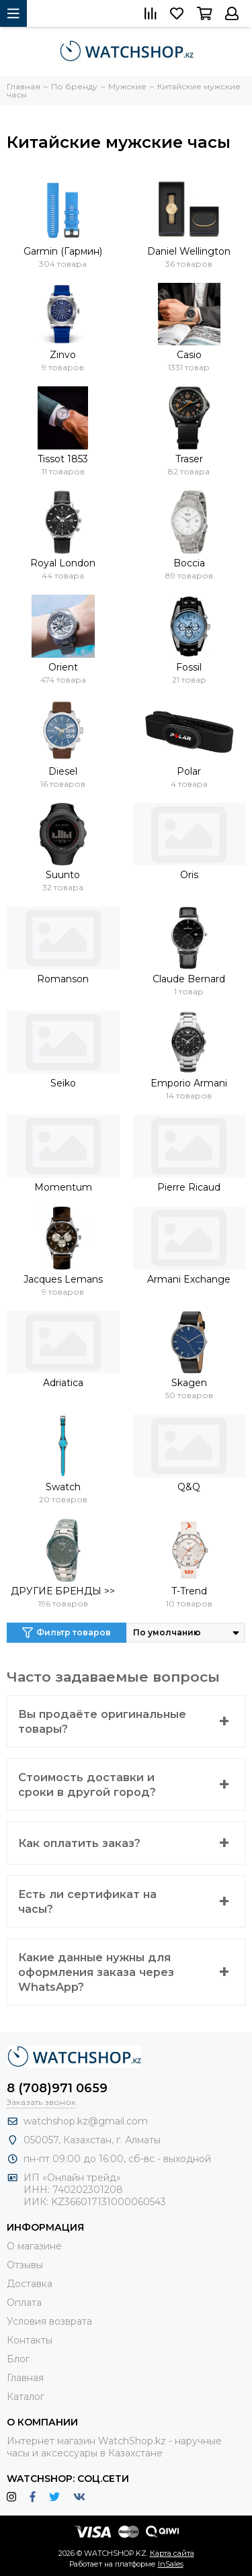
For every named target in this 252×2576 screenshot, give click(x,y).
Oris (189, 875)
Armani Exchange (188, 1279)
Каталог (25, 2397)
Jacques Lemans (63, 1279)
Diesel (62, 771)
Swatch (63, 1487)
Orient (63, 667)
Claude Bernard (189, 979)
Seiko (63, 1083)
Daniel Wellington (188, 251)
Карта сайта (172, 2553)
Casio (189, 355)
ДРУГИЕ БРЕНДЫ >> (63, 1591)
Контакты (29, 2340)
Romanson (63, 979)
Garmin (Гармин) (63, 251)
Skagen (189, 1383)
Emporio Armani (189, 1083)
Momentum (63, 1187)
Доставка (29, 2284)
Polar (189, 771)
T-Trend (189, 1591)
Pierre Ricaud (188, 1187)
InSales (170, 2564)
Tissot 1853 (63, 459)
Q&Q (188, 1487)
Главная (25, 2378)
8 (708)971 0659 (57, 2088)
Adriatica (63, 1383)
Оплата (24, 2302)
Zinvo (63, 355)
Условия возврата (49, 2321)
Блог (18, 2359)
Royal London (62, 563)
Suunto (63, 875)
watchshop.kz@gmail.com (86, 2121)
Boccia (189, 563)
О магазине (34, 2246)
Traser (189, 459)
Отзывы (25, 2265)
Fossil (189, 667)
